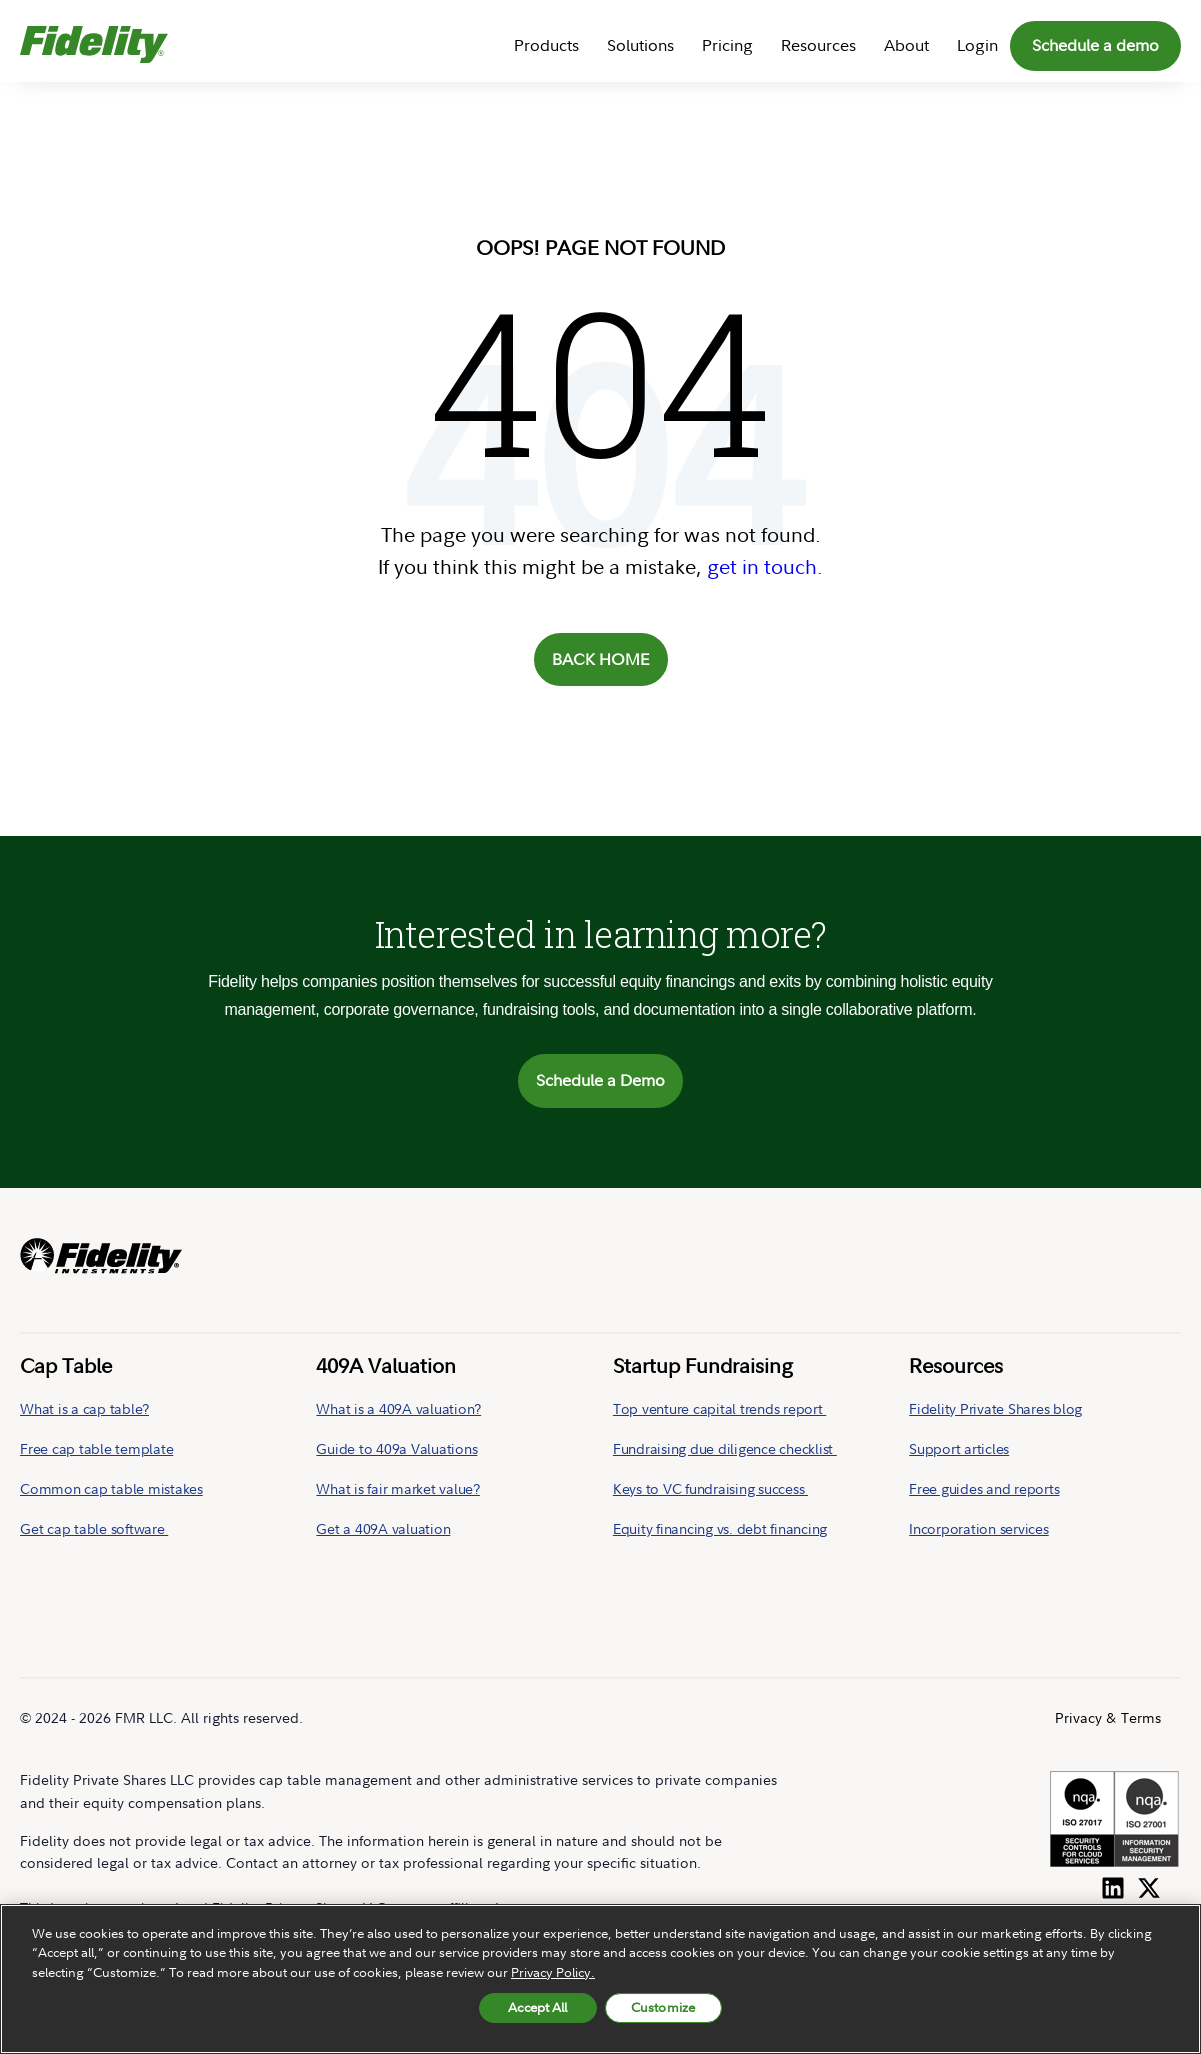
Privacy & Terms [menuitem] (1108, 1717)
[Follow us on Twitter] (1149, 1884)
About (906, 45)
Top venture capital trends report (720, 1408)
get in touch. (765, 566)
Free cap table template (96, 1448)
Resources (818, 45)
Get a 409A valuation (383, 1528)
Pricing (727, 45)
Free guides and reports (984, 1488)
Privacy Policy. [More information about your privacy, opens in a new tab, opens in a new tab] (553, 1972)
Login (977, 45)
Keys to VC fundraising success (710, 1488)
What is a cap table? (84, 1408)
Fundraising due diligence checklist (725, 1448)
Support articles (959, 1448)
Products (546, 45)
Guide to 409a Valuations (396, 1448)
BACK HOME (601, 659)
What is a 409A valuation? (398, 1408)
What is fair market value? (398, 1488)
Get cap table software (94, 1528)
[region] (600, 1979)
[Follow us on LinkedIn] (1113, 1884)
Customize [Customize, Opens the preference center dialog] (663, 2007)
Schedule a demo (1095, 45)
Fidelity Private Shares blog (995, 1408)
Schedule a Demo (600, 1080)
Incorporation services (979, 1528)
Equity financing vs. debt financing (720, 1528)
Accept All (537, 2007)
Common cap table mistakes (111, 1488)
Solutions (640, 45)
